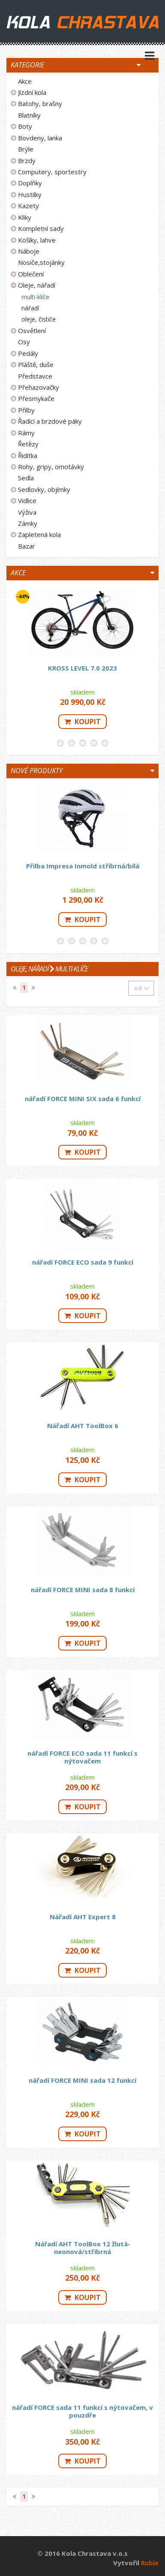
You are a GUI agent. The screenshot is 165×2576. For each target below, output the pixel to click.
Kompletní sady (41, 228)
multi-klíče (35, 297)
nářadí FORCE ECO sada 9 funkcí (82, 1262)
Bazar (26, 546)
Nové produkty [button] (37, 771)
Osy (24, 341)
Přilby (26, 410)
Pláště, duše (36, 364)
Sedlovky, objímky (44, 489)
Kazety (28, 205)
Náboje (28, 251)
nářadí (30, 308)
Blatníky (29, 115)
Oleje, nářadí (36, 285)
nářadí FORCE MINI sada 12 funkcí (82, 2080)
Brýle (25, 149)
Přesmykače (36, 398)
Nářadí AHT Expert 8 (83, 1916)
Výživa (27, 512)
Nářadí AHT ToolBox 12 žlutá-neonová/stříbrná (82, 2247)
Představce (35, 376)
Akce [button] (18, 573)
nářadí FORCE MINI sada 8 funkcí (83, 1589)
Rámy (26, 432)
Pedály (28, 353)
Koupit (82, 721)
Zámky (27, 523)
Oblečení (31, 274)
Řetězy (28, 444)
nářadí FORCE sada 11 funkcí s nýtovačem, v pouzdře (82, 2411)
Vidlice (27, 500)
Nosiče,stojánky (41, 262)
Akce (25, 81)
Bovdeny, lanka (40, 138)
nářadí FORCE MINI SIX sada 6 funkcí (83, 1098)
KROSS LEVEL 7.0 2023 (82, 668)
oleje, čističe (38, 319)
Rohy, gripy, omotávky (51, 466)
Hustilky (30, 194)
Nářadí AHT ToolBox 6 (82, 1425)
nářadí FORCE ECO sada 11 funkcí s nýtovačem (82, 1757)
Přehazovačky (38, 387)
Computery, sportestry (52, 171)
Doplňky (30, 183)
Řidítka (27, 455)
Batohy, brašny (40, 103)
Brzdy (27, 160)
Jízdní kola (32, 92)
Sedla (26, 477)
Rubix (150, 2562)
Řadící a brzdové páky (50, 421)
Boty (25, 126)
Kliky (24, 217)
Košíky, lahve (37, 240)
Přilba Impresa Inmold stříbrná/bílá (82, 866)
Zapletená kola (39, 534)
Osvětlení (32, 330)
